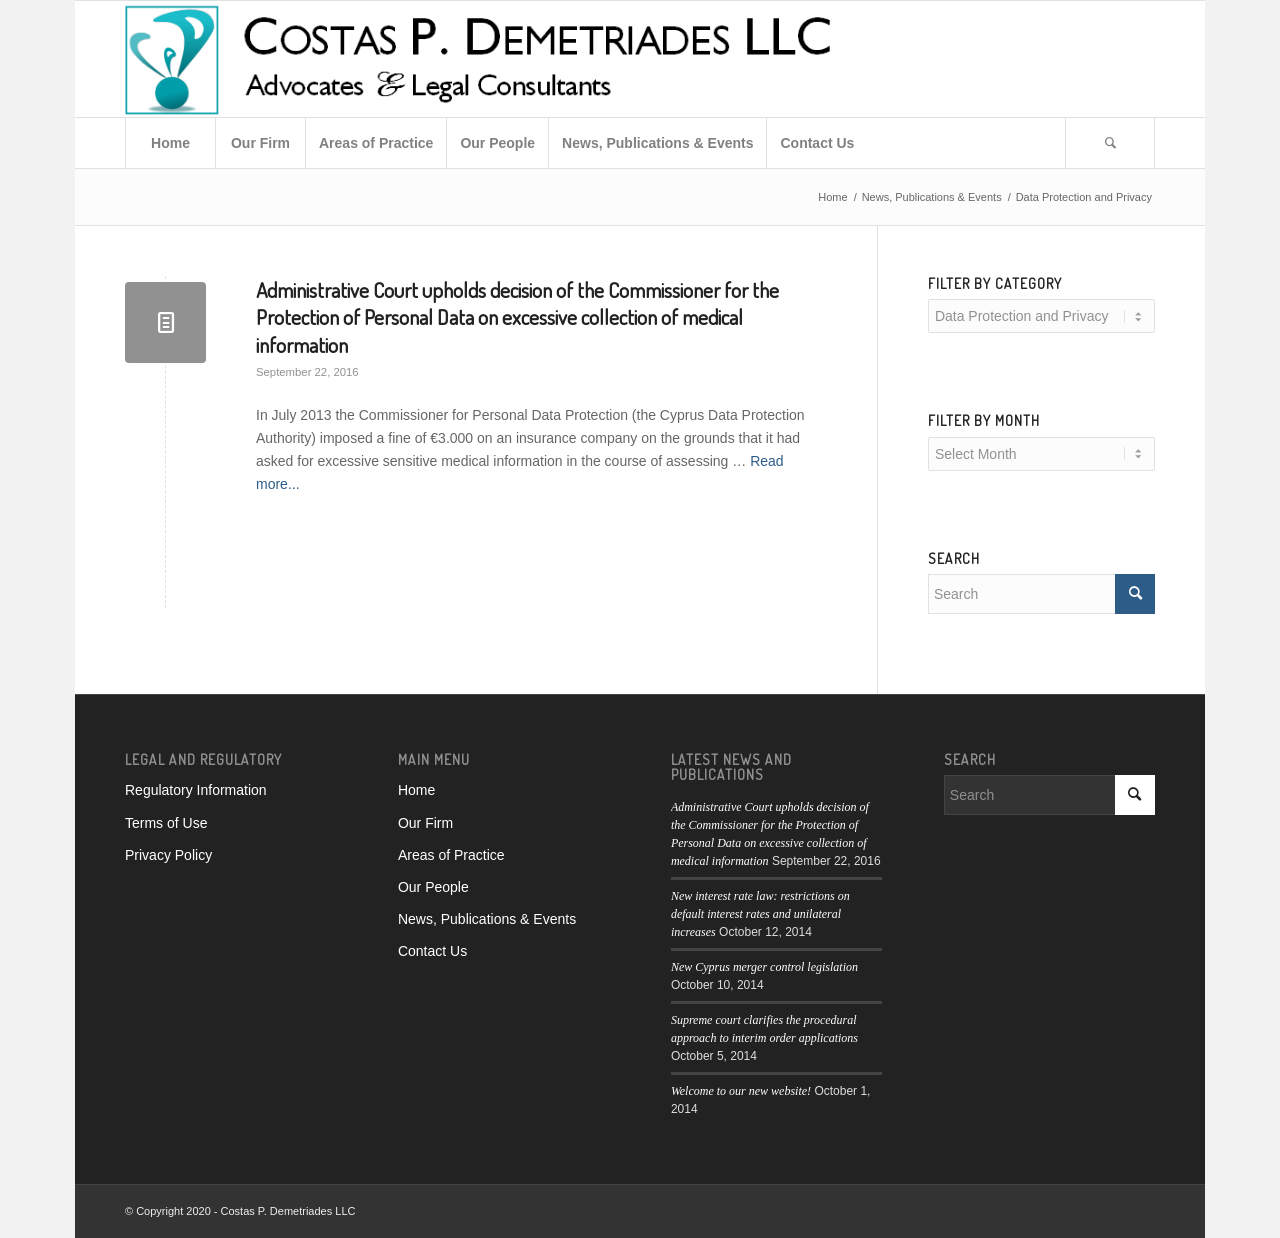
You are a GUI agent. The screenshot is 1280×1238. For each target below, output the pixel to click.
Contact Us (432, 951)
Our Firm (425, 823)
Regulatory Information (196, 790)
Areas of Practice (451, 855)
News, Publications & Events (487, 919)
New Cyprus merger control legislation (764, 967)
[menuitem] (170, 143)
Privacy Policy (168, 855)
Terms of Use (166, 823)
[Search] (1110, 143)
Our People (433, 887)
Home (416, 790)
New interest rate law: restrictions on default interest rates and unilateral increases (760, 914)
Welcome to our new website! (741, 1091)
